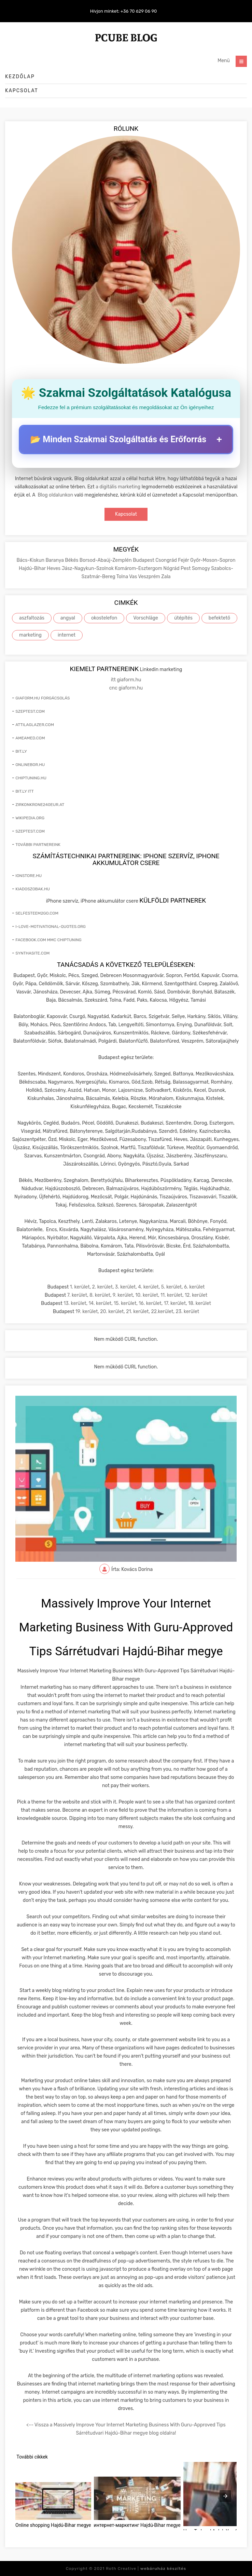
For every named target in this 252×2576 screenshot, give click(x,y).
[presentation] (225, 2496)
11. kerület (171, 1295)
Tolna (122, 577)
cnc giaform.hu (126, 688)
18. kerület (199, 1303)
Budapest (144, 560)
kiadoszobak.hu (32, 889)
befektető (219, 618)
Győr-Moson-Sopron (213, 560)
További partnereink (37, 844)
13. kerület (75, 1303)
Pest (186, 568)
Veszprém (149, 577)
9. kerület (123, 1295)
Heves (54, 568)
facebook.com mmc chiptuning (48, 939)
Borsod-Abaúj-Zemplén (106, 560)
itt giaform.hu (126, 680)
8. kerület (99, 1295)
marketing (30, 635)
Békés (72, 560)
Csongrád (166, 560)
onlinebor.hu (30, 764)
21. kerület (137, 1311)
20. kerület (112, 1311)
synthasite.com (32, 953)
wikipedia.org (29, 818)
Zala (165, 577)
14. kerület (100, 1303)
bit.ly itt (24, 791)
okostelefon (104, 618)
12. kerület (196, 1295)
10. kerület (146, 1295)
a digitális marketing (118, 487)
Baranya (55, 560)
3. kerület (125, 1287)
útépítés (183, 618)
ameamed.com (30, 738)
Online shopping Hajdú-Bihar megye (53, 2525)
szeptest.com (30, 711)
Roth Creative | (146, 2568)
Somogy (201, 568)
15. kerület (125, 1303)
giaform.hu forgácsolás (42, 698)
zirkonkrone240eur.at (39, 804)
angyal (67, 618)
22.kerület (162, 1311)
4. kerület (148, 1287)
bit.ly (21, 751)
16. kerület (150, 1303)
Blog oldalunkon (55, 495)
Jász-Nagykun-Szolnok (88, 568)
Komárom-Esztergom (139, 568)
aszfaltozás (31, 618)
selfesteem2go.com (36, 913)
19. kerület (86, 1311)
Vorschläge (145, 618)
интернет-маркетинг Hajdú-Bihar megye (137, 2525)
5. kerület (171, 1287)
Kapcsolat (21, 91)
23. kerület (187, 1311)
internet (66, 635)
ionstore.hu (28, 875)
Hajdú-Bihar (33, 568)
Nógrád (172, 568)
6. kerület (194, 1287)
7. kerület (77, 1295)
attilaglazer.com (34, 724)
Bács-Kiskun (30, 560)
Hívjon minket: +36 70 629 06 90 (123, 11)
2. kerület (102, 1287)
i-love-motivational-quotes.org (50, 926)
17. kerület (175, 1303)
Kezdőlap (20, 77)
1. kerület (80, 1287)
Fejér (184, 560)
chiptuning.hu (30, 778)
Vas (133, 577)
